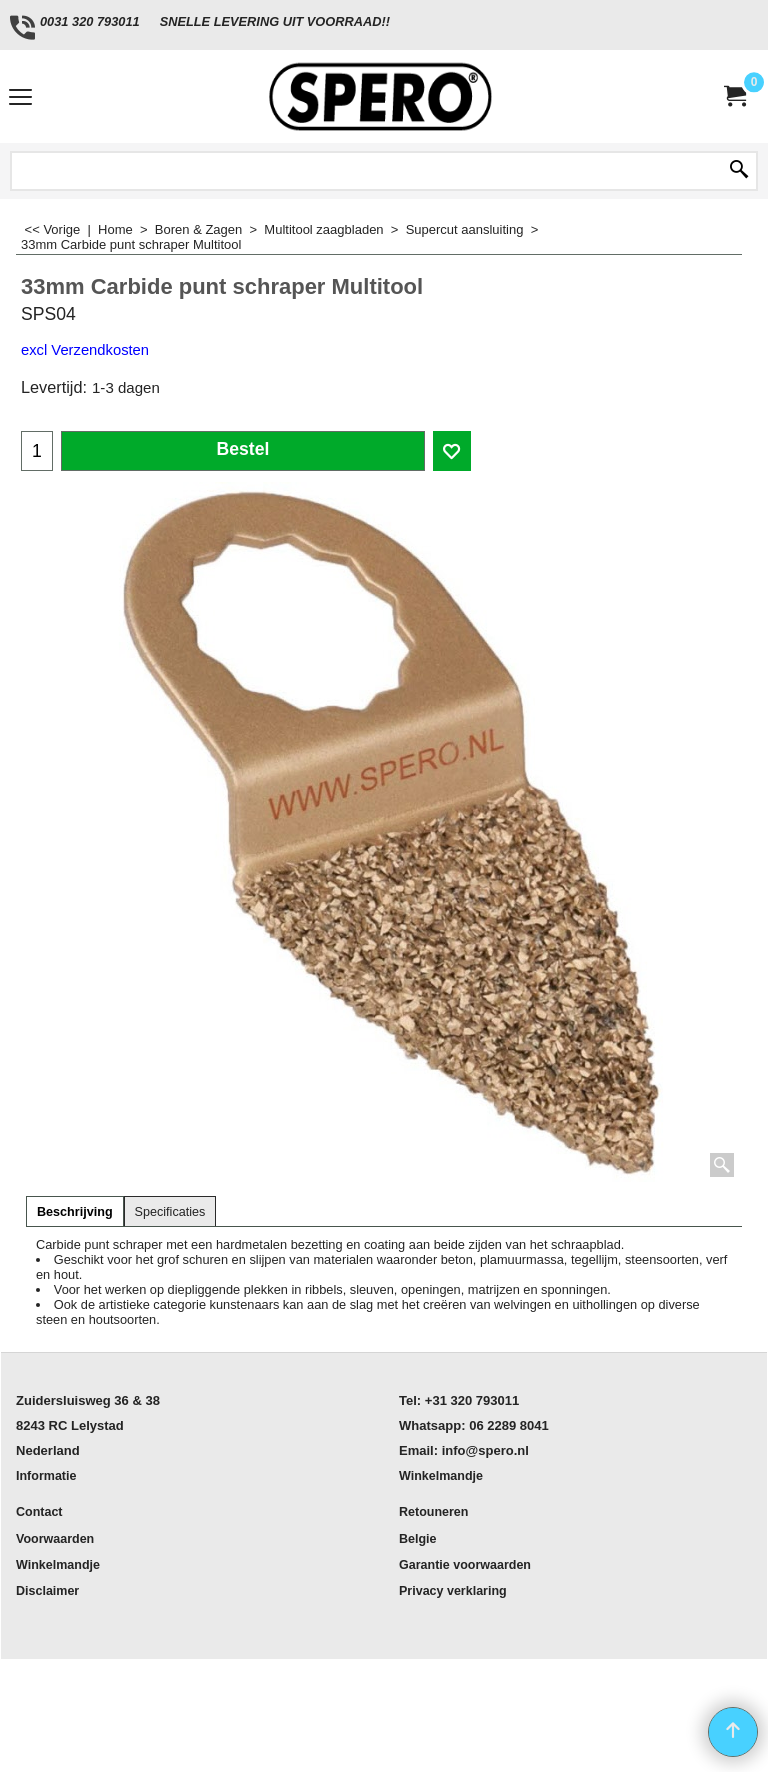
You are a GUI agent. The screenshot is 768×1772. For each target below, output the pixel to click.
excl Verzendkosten (85, 350)
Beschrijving (75, 1212)
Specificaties (170, 1212)
